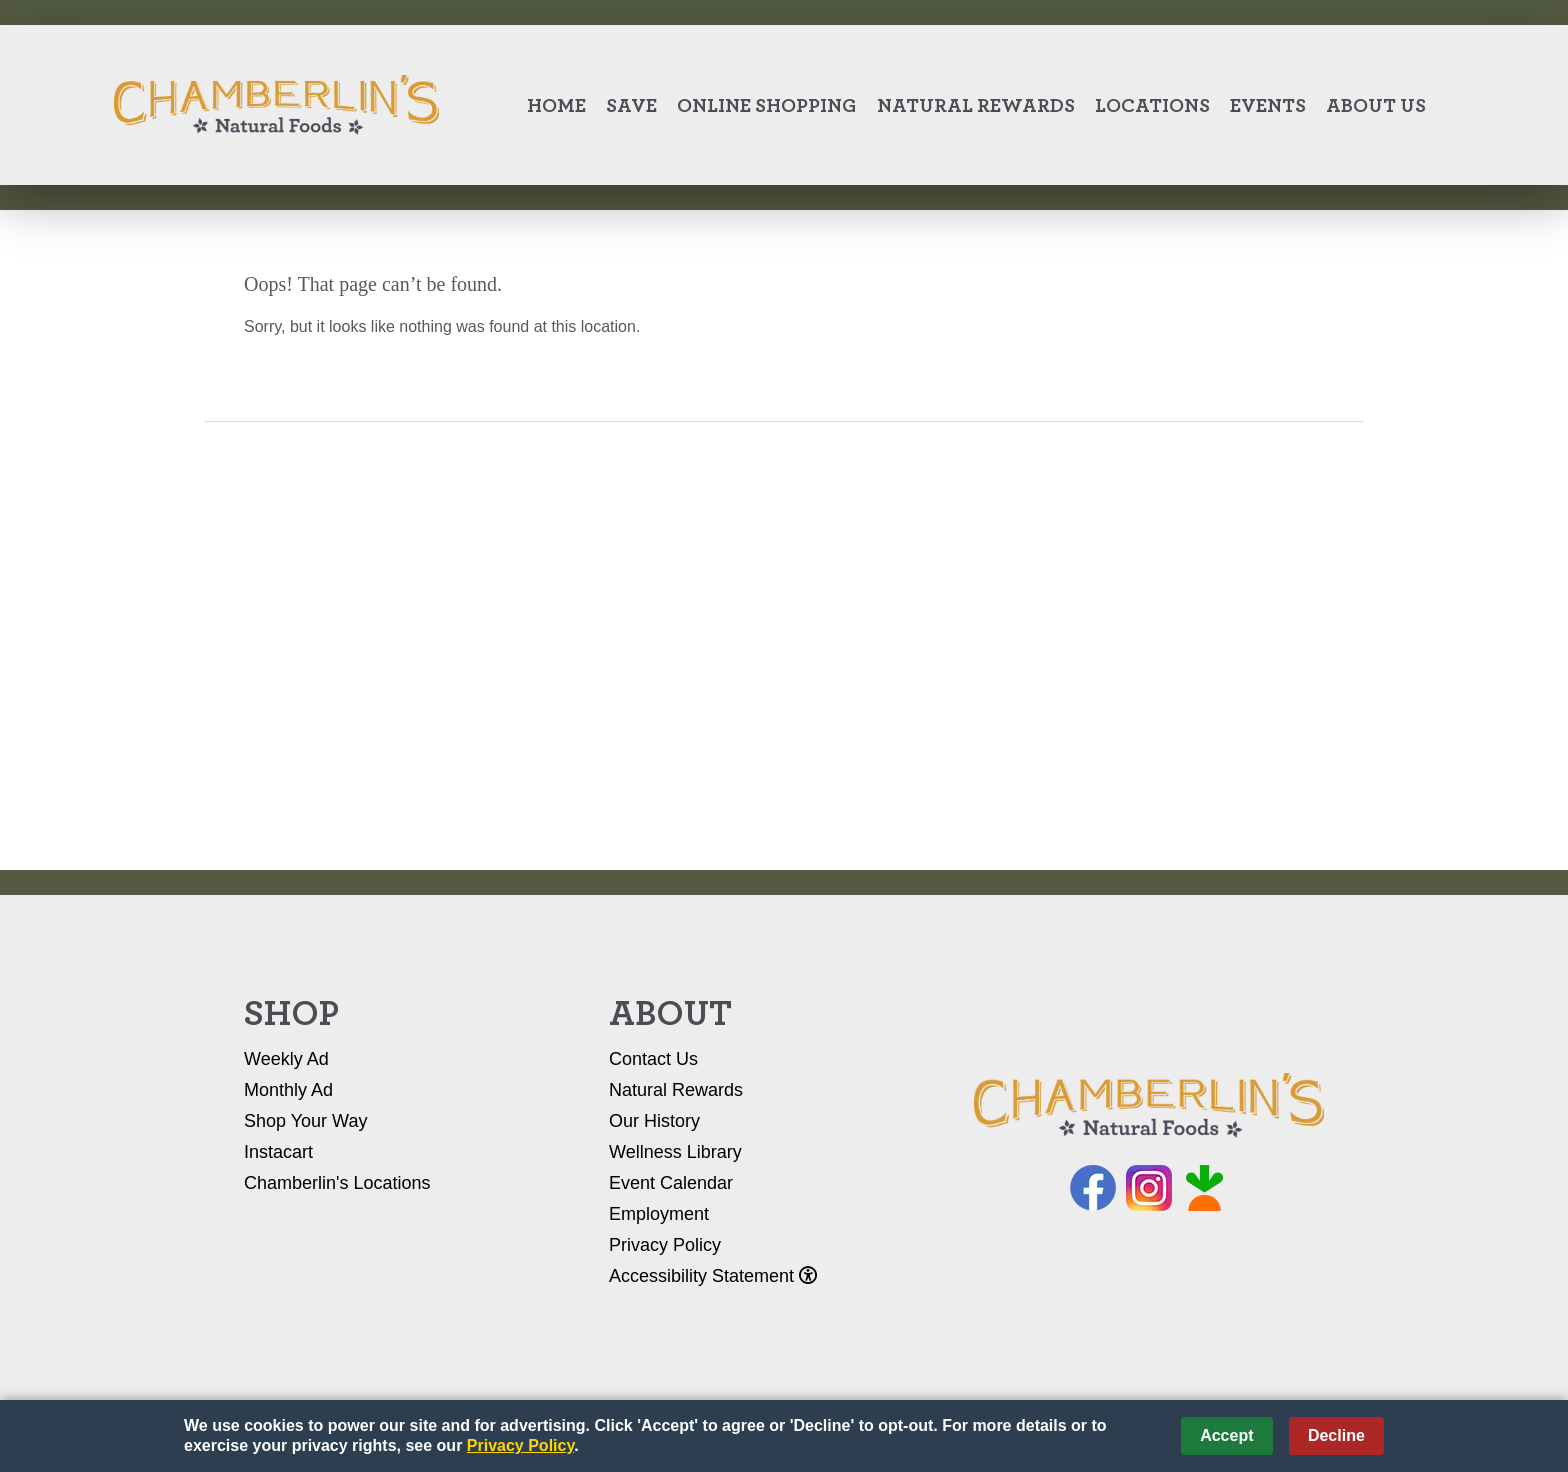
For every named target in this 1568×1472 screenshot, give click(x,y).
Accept (1226, 1435)
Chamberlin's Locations (337, 1183)
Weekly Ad (286, 1059)
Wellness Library (675, 1152)
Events (1268, 105)
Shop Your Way (305, 1121)
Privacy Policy (665, 1245)
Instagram (1149, 1188)
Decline (1336, 1435)
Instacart (278, 1152)
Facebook (1093, 1188)
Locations (1152, 105)
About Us (1376, 105)
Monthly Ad (288, 1090)
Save (631, 105)
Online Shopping (767, 105)
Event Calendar (671, 1183)
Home (556, 105)
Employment (659, 1214)
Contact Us (653, 1059)
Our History (654, 1121)
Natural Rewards (976, 105)
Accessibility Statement (713, 1276)
